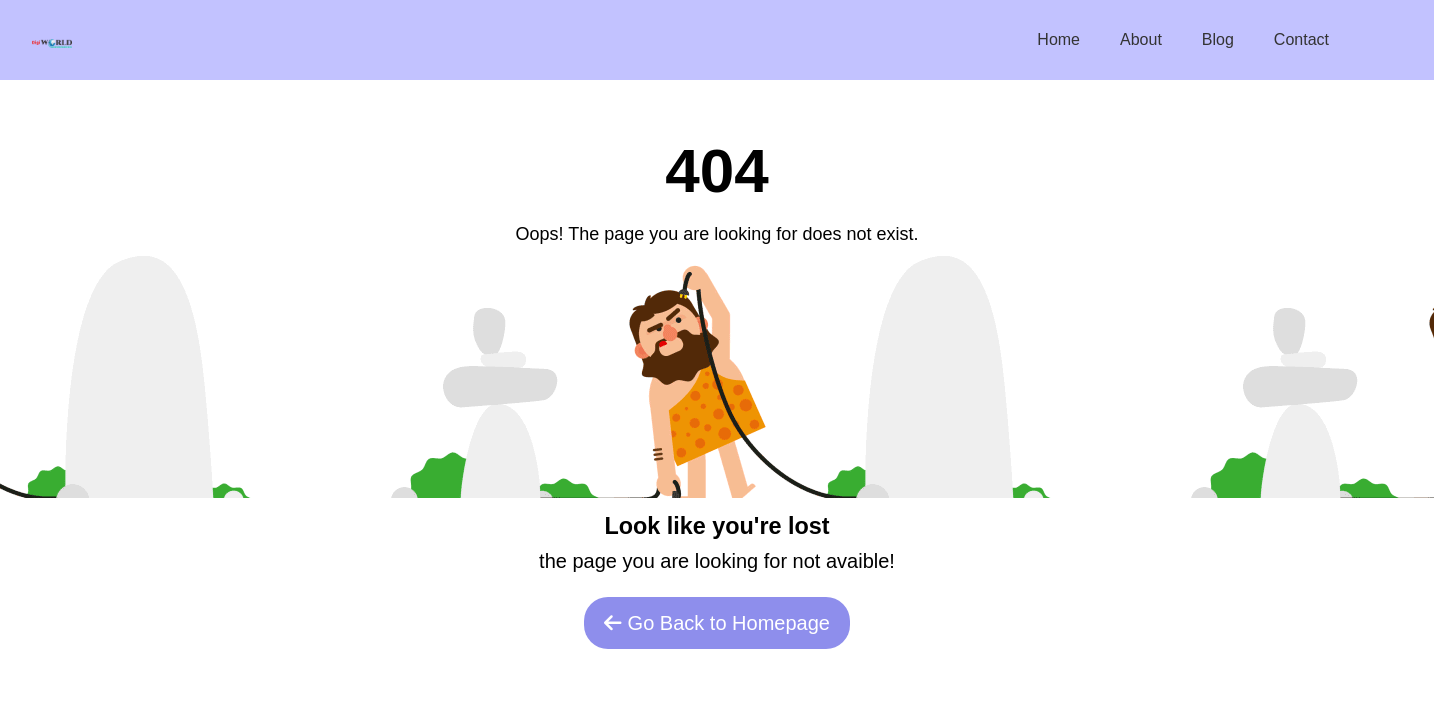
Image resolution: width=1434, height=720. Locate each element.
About (1141, 39)
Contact (1301, 39)
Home (1058, 39)
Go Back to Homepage (717, 623)
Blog (1218, 39)
